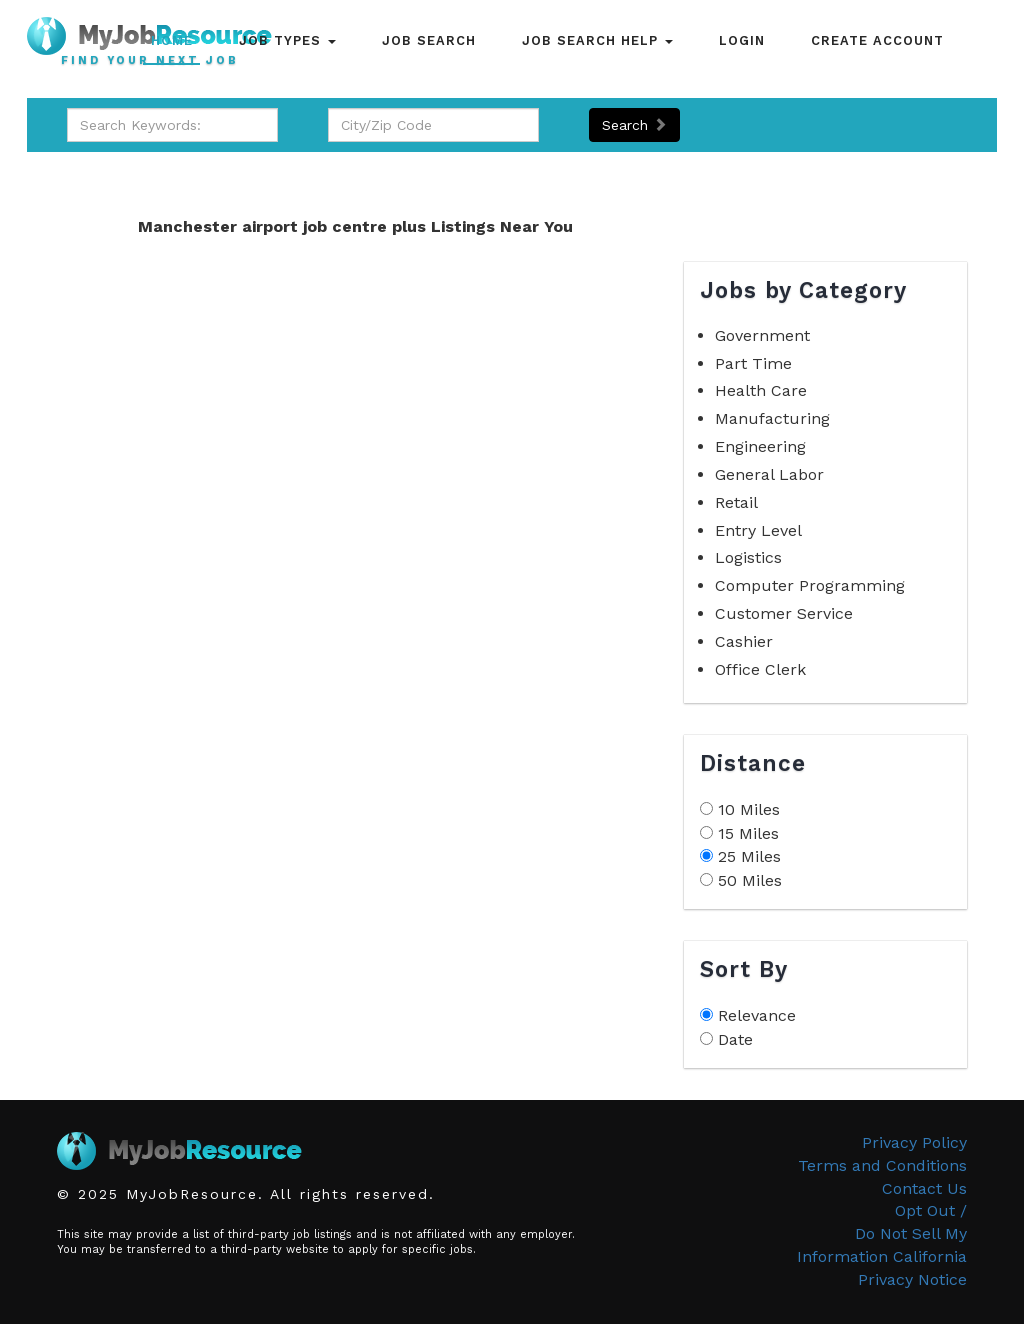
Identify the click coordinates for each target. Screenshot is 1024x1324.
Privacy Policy (914, 1142)
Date (735, 1039)
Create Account (877, 40)
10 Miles (749, 809)
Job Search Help (597, 40)
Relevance (757, 1015)
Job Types (287, 40)
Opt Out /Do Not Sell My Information (882, 1233)
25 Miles (749, 856)
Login (742, 40)
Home (172, 40)
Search (634, 125)
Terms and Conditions (882, 1165)
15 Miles (748, 833)
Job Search (429, 40)
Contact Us (924, 1188)
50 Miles (750, 880)
